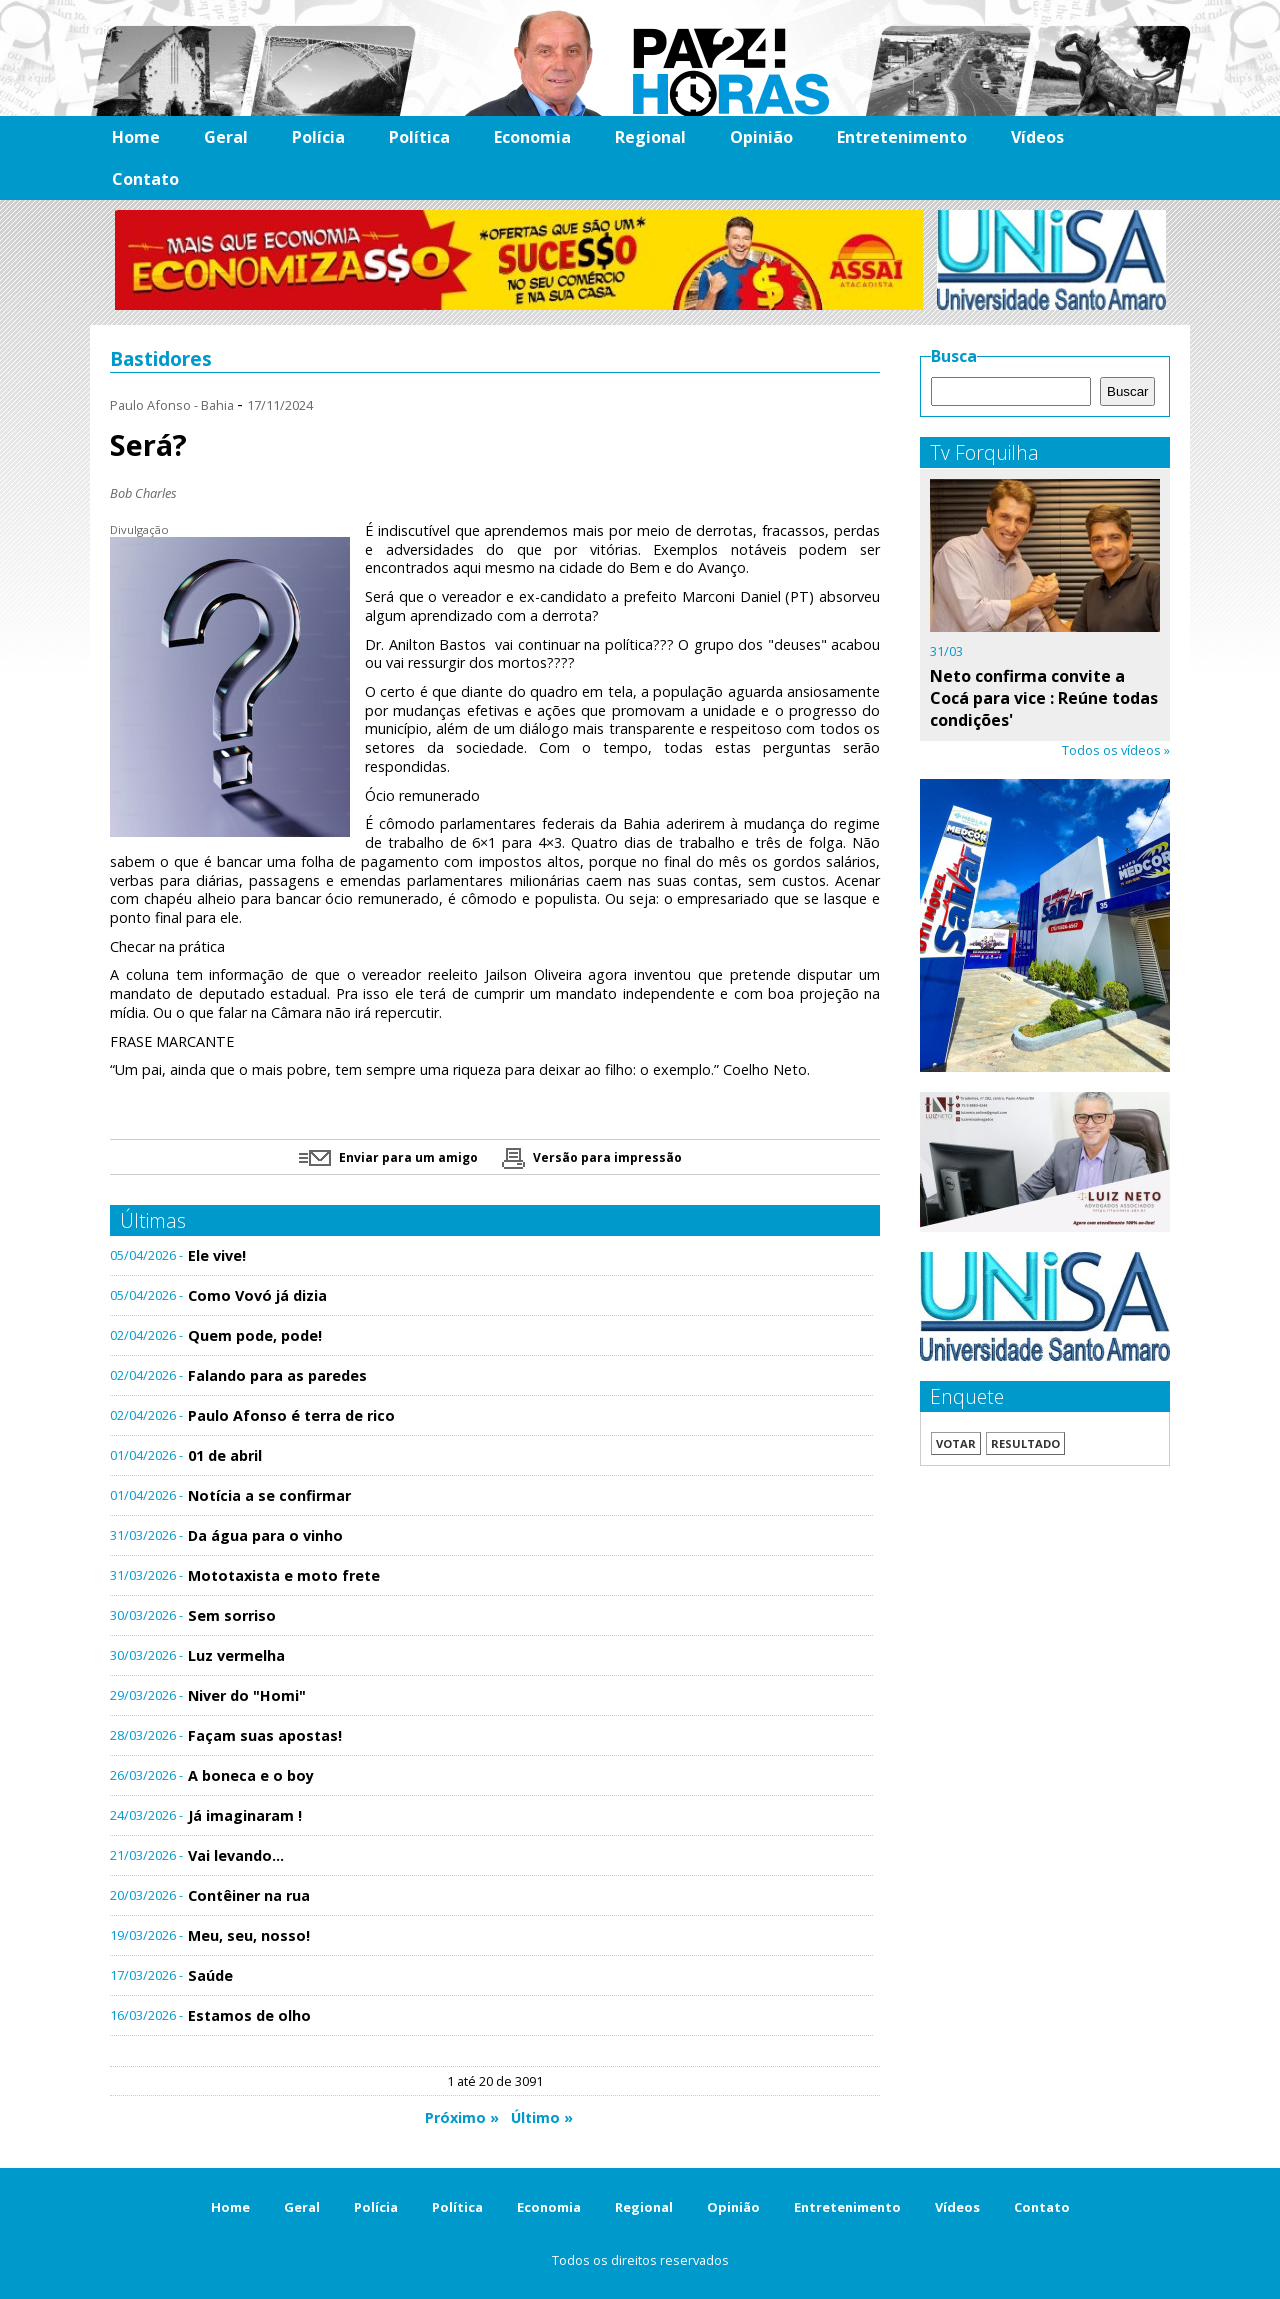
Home (136, 137)
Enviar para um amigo (388, 1157)
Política (419, 137)
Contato (145, 179)
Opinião (761, 137)
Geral (226, 137)
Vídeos (1037, 137)
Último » (542, 2117)
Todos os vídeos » (1116, 750)
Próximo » (462, 2117)
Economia (532, 137)
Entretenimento (902, 137)
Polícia (318, 137)
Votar (956, 1443)
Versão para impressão (592, 1157)
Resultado (1025, 1443)
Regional (650, 137)
